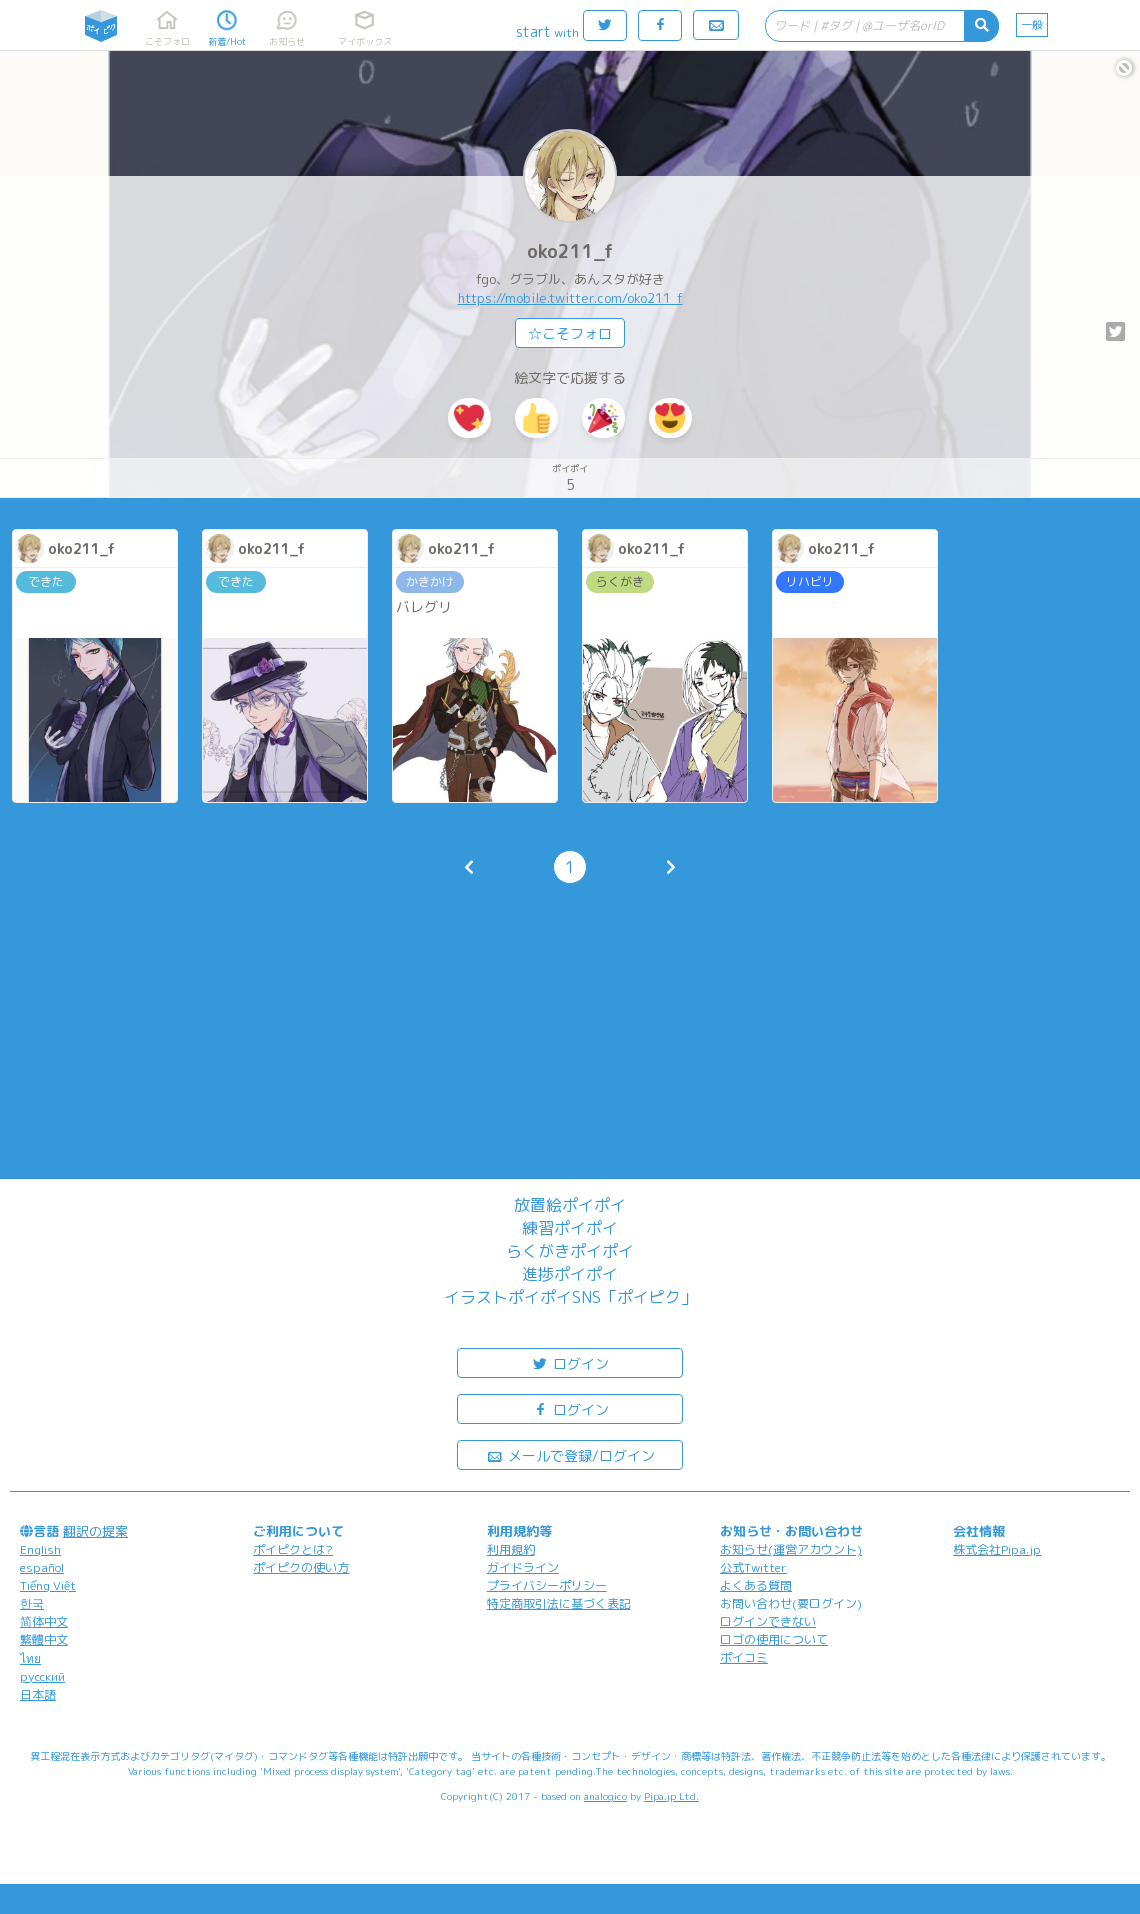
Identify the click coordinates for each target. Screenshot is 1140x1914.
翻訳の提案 (95, 1531)
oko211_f (570, 251)
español (42, 1567)
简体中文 (44, 1621)
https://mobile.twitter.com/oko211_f (570, 298)
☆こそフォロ (570, 333)
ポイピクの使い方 (301, 1567)
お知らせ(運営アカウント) (791, 1549)
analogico (605, 1796)
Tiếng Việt (48, 1585)
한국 (32, 1603)
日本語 (38, 1694)
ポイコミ (744, 1657)
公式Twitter (753, 1567)
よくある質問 (756, 1585)
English (40, 1549)
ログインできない (768, 1621)
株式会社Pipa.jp (997, 1549)
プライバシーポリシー (547, 1585)
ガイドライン (523, 1567)
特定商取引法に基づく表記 (559, 1603)
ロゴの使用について (774, 1639)
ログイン (570, 1362)
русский (42, 1676)
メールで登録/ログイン (570, 1454)
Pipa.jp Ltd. (671, 1796)
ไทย (30, 1658)
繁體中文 (44, 1639)
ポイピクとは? (293, 1549)
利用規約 (511, 1549)
